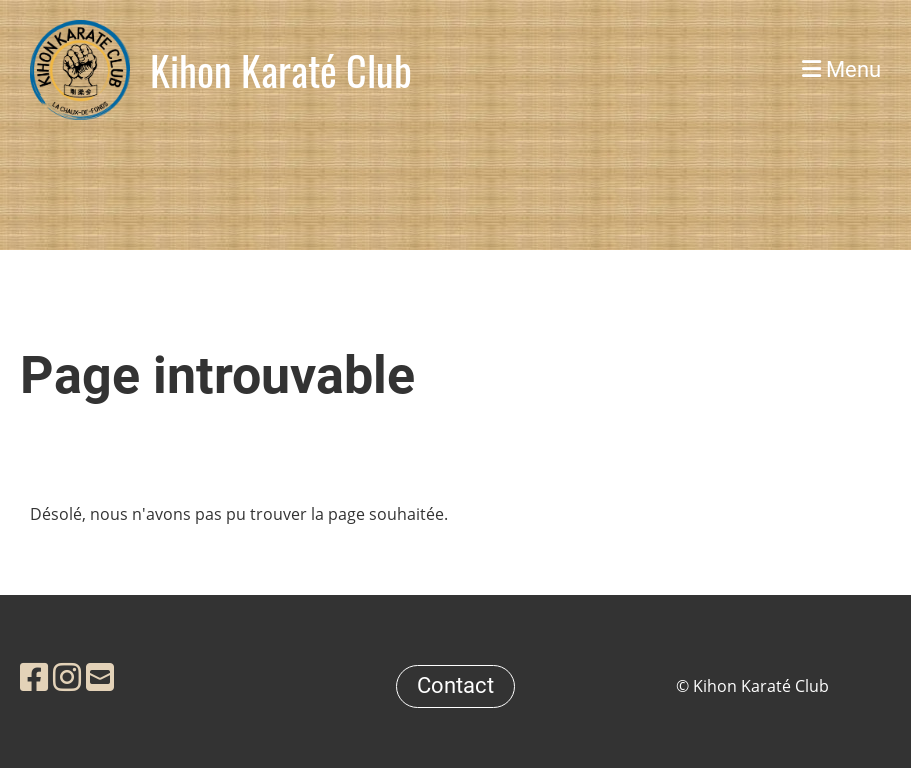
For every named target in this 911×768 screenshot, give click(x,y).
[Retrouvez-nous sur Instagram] (67, 676)
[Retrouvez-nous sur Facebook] (34, 676)
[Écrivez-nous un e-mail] (100, 676)
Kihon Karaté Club (281, 70)
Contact (455, 685)
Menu (841, 69)
